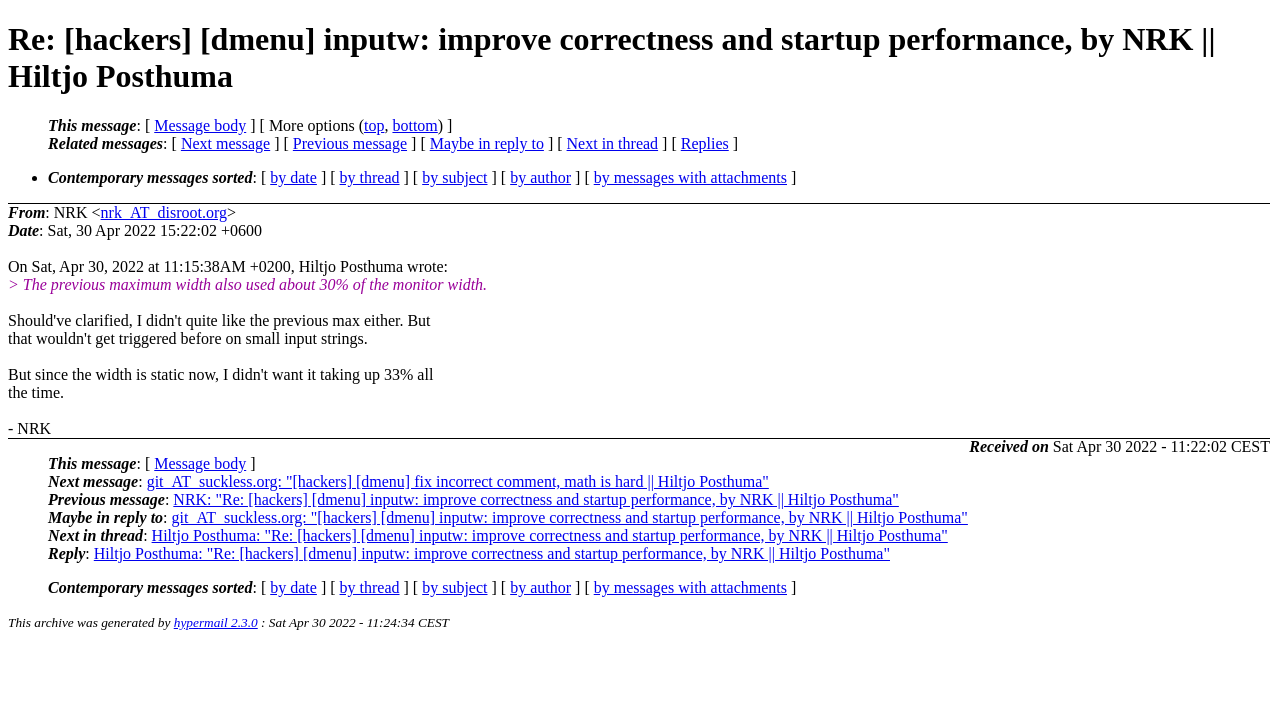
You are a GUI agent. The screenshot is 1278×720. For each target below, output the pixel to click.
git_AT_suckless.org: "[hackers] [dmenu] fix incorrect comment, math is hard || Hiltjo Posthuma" (458, 481)
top (374, 125)
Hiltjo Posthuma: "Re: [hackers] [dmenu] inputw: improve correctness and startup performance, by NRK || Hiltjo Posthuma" (550, 535)
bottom (414, 125)
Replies (705, 143)
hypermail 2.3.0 (216, 622)
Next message (225, 143)
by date (293, 177)
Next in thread (613, 143)
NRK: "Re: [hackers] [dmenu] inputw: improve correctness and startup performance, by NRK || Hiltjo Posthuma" (536, 499)
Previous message (350, 143)
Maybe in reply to (487, 143)
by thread (370, 177)
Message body (200, 125)
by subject (454, 177)
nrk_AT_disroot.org (164, 212)
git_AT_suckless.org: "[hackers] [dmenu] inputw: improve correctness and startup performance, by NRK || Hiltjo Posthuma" (570, 517)
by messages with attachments (690, 177)
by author (540, 177)
